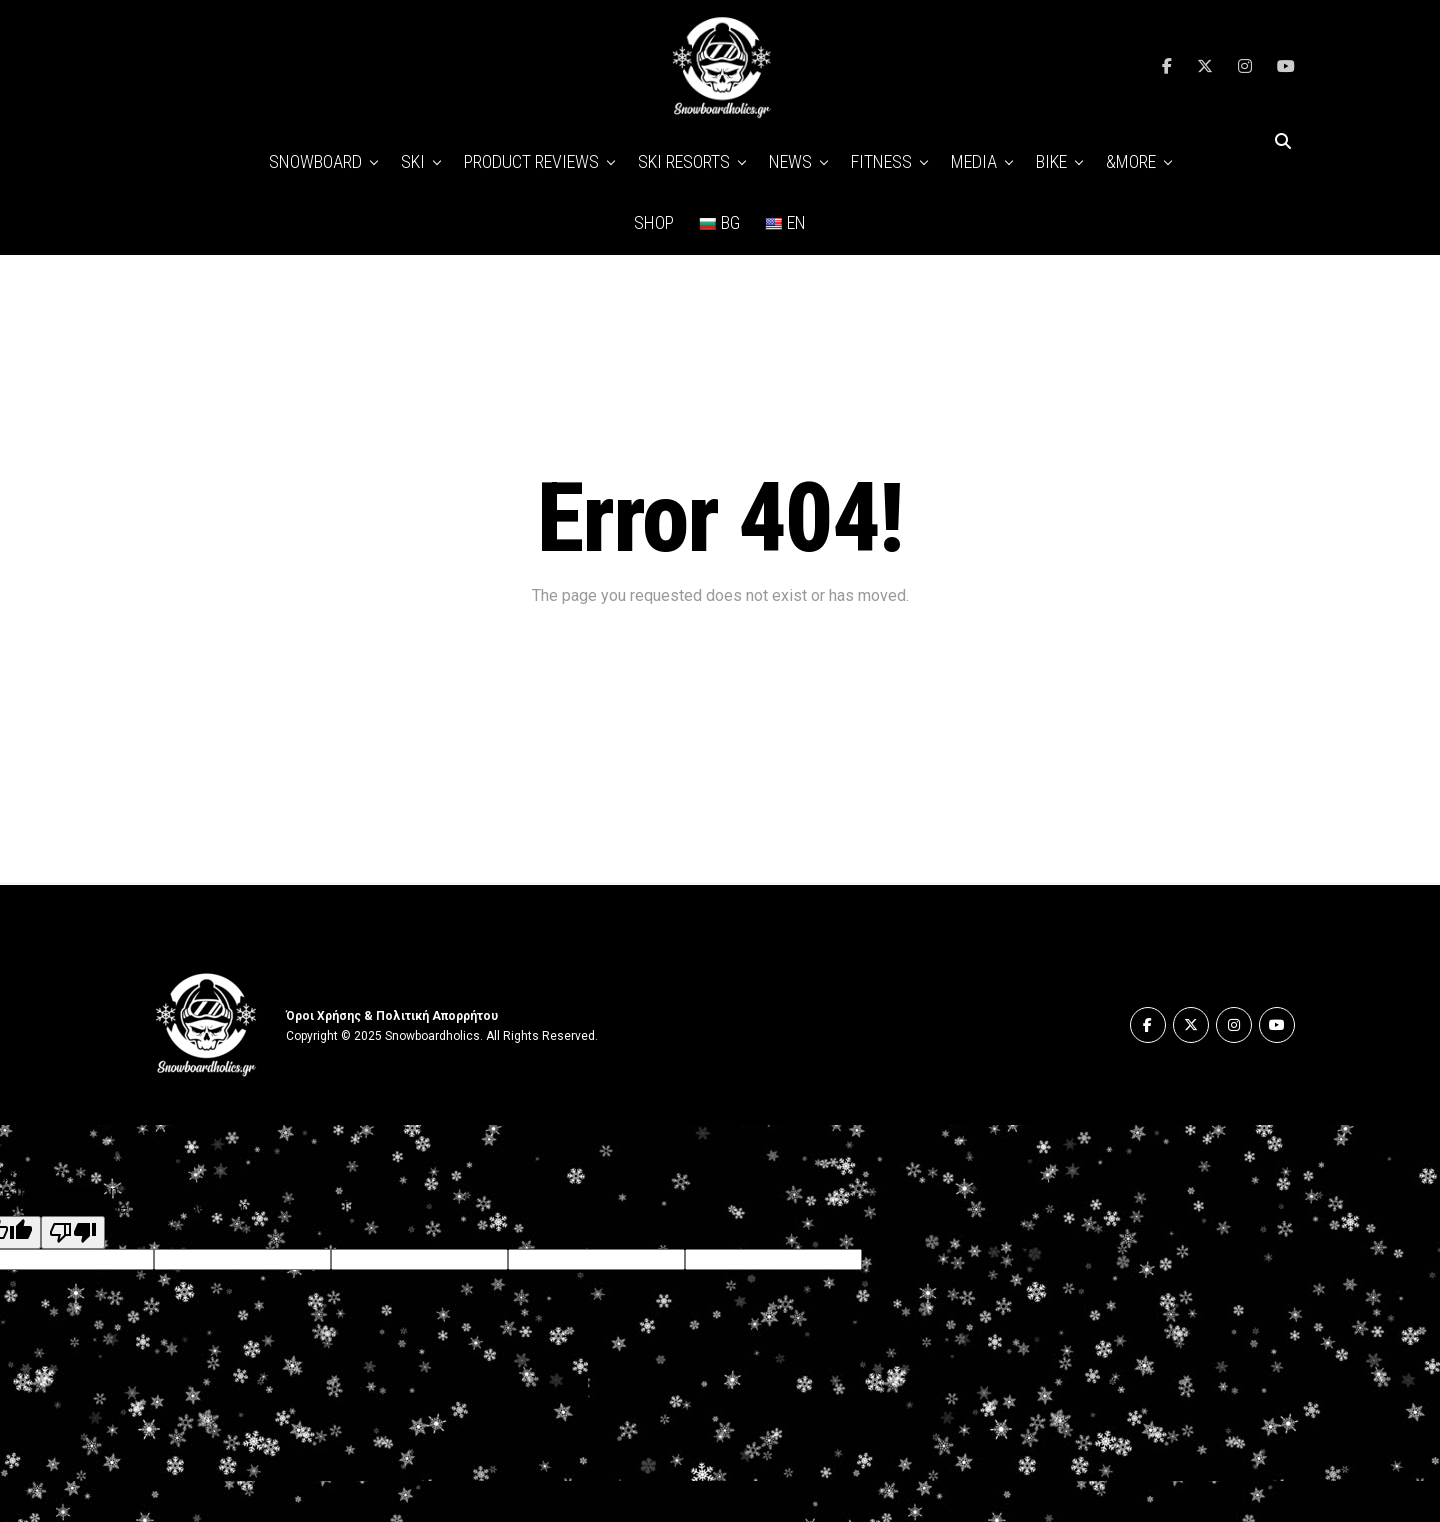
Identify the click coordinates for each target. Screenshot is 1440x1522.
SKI (413, 161)
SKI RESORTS (684, 161)
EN (785, 222)
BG (719, 222)
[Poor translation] (73, 1232)
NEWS (790, 161)
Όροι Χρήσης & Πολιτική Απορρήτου (392, 1016)
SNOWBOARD (315, 161)
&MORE (1131, 161)
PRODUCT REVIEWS (531, 161)
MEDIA (974, 161)
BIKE (1051, 161)
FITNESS (881, 161)
